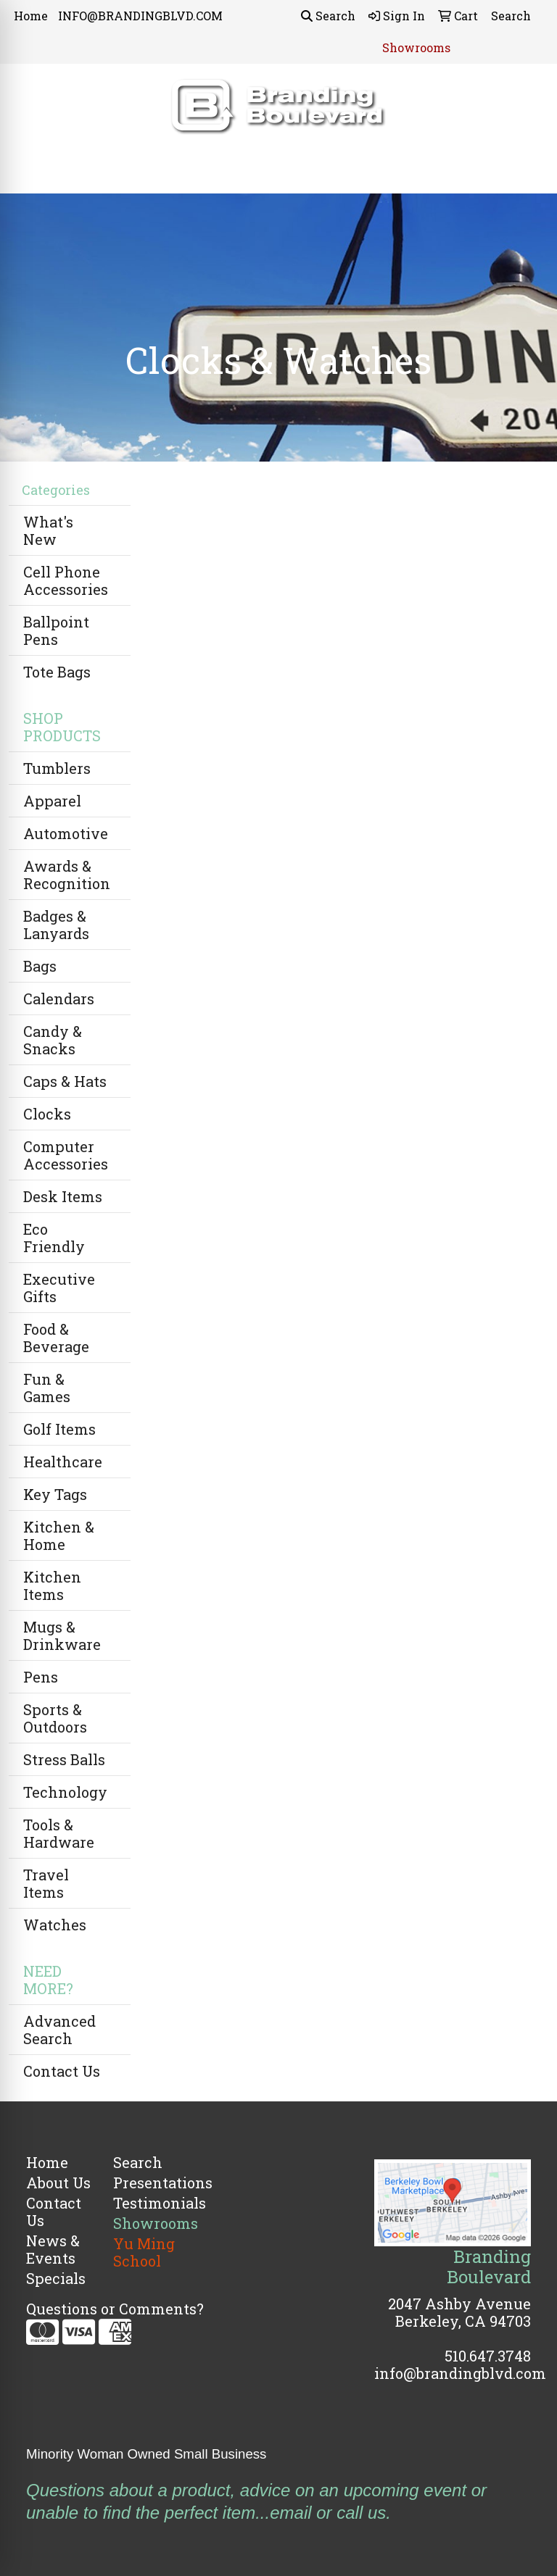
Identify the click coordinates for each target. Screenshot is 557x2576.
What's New (48, 530)
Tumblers (57, 768)
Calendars (58, 998)
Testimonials (148, 2202)
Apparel (52, 800)
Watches (54, 1924)
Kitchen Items (52, 1585)
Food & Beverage (56, 1338)
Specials (56, 2278)
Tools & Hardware (58, 1833)
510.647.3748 (488, 2355)
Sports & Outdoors (55, 1718)
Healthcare (62, 1461)
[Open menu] (527, 172)
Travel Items (46, 1883)
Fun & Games (46, 1388)
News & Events (53, 2249)
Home (31, 15)
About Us (58, 2182)
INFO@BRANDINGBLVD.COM (140, 15)
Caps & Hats (65, 1081)
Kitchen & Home (58, 1535)
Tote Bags (57, 671)
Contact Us (61, 2071)
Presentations (148, 2182)
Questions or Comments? (115, 2308)
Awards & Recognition (66, 874)
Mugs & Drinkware (62, 1635)
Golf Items (59, 1429)
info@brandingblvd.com (460, 2373)
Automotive (65, 833)
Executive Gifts (59, 1288)
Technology (65, 1792)
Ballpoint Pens (56, 630)
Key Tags (55, 1494)
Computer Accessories (65, 1155)
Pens (40, 1676)
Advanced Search (59, 2030)
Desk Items (62, 1196)
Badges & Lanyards (56, 924)
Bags (40, 965)
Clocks (47, 1113)
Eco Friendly (54, 1238)
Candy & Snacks (52, 1040)
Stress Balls (64, 1759)
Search (328, 15)
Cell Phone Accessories (65, 580)
